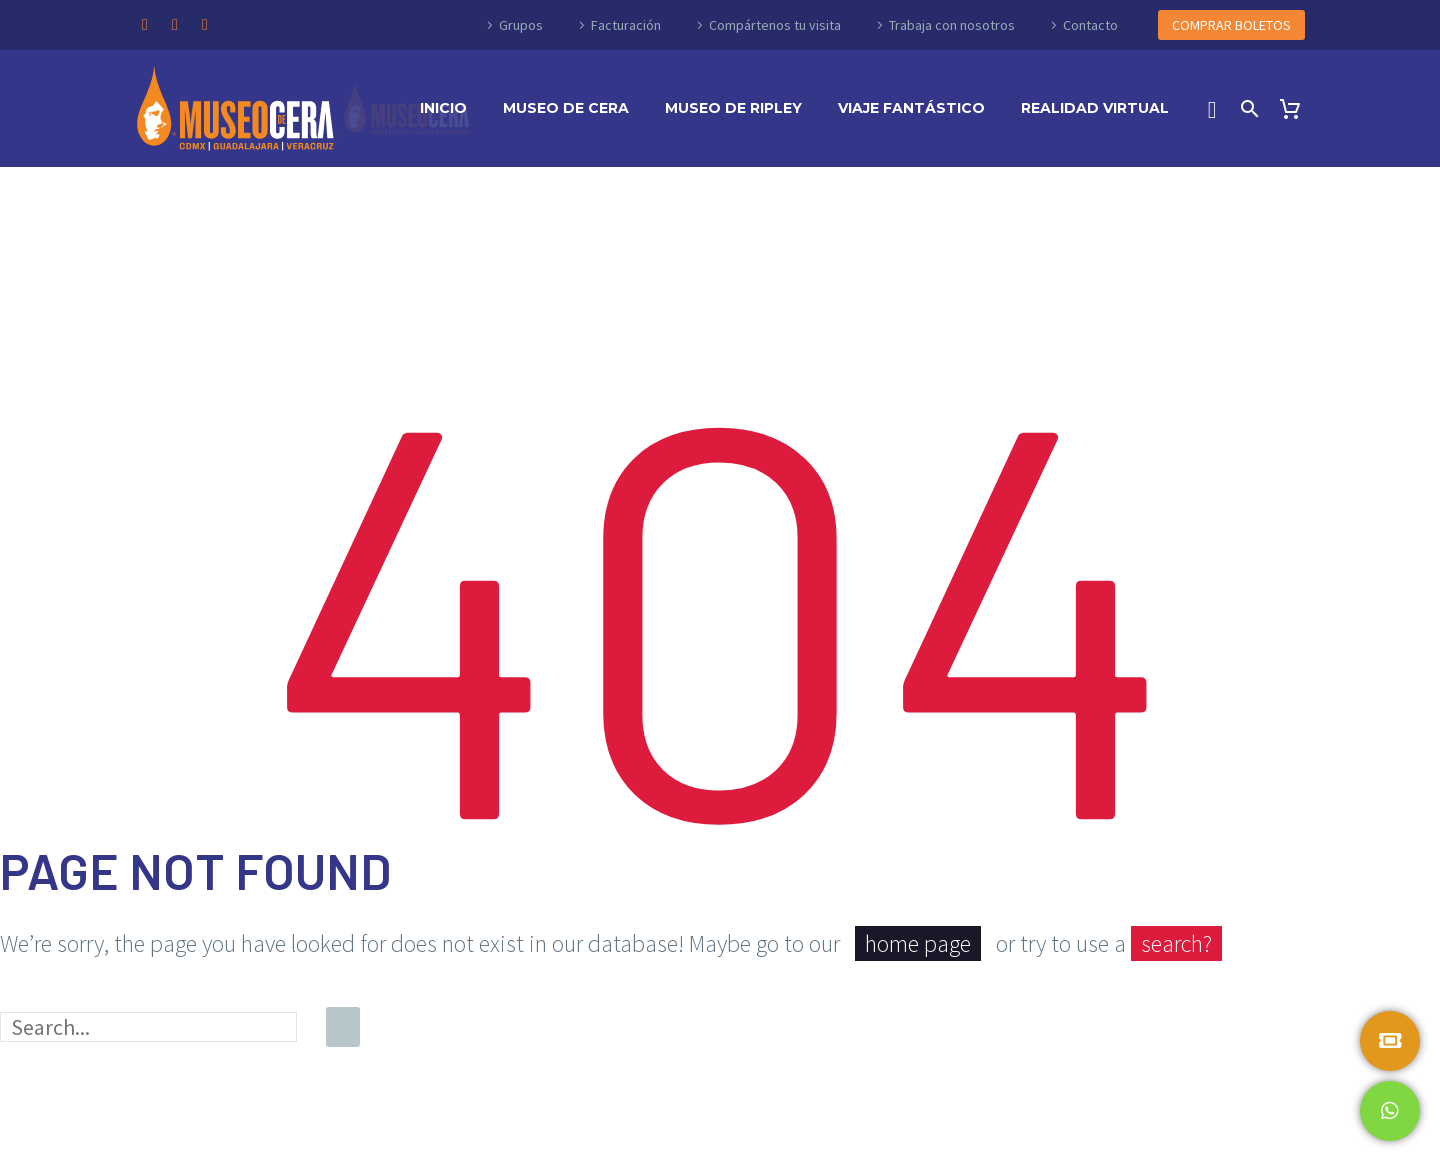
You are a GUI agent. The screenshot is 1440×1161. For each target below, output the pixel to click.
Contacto (1090, 25)
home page (918, 943)
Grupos (521, 25)
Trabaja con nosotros (952, 25)
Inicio (443, 108)
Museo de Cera (566, 108)
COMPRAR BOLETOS (1231, 25)
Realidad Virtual (1095, 108)
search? (1176, 943)
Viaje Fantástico (911, 108)
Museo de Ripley (733, 108)
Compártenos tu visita (775, 25)
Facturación (626, 25)
